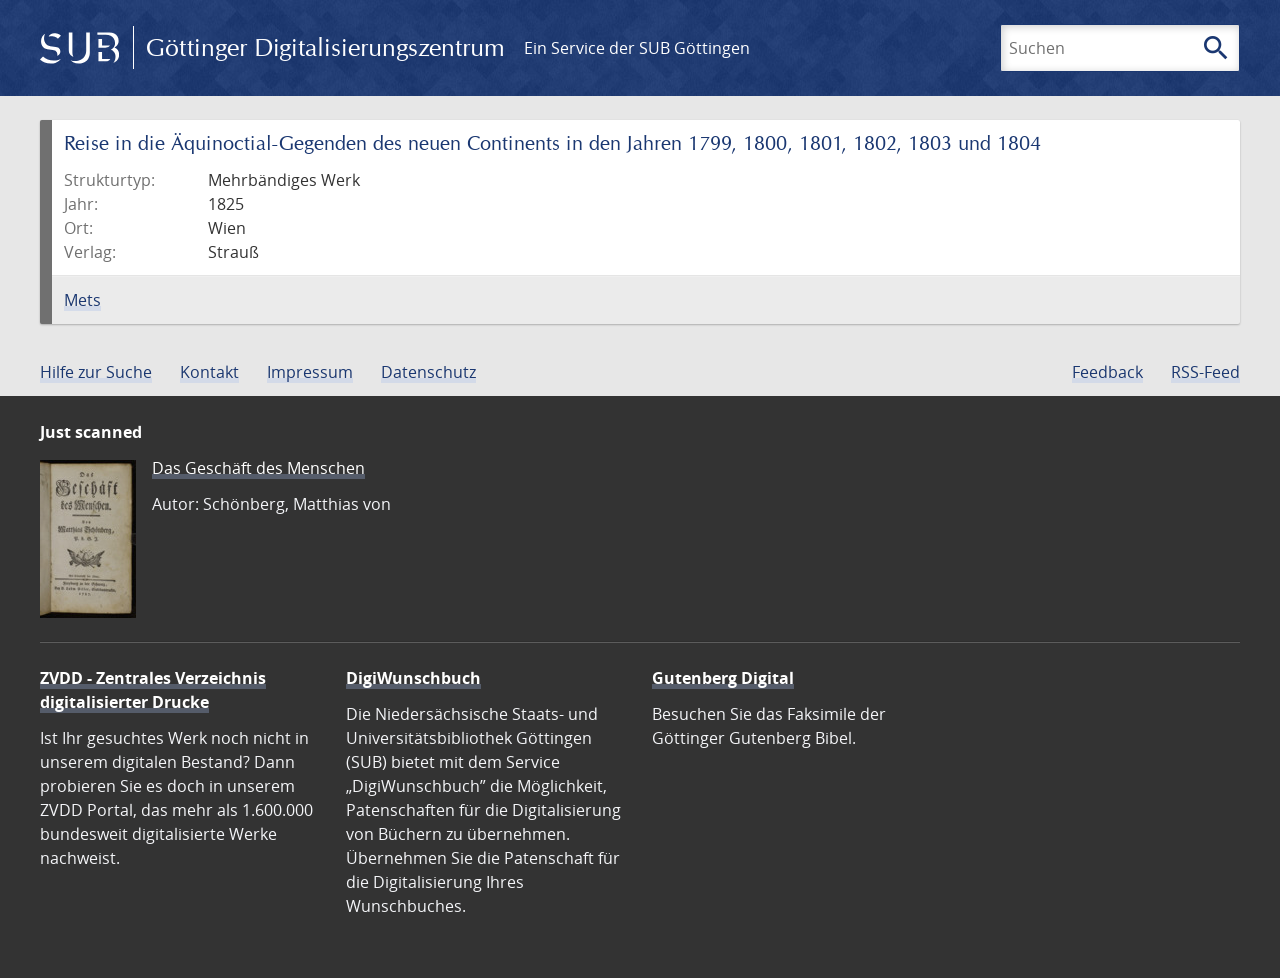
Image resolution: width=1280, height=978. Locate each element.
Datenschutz (428, 372)
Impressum (310, 372)
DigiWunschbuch (413, 678)
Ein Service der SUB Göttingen (637, 48)
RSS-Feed (1205, 372)
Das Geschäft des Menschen (258, 468)
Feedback (1107, 372)
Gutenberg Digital (723, 678)
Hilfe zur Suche (96, 372)
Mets (82, 300)
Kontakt (209, 372)
